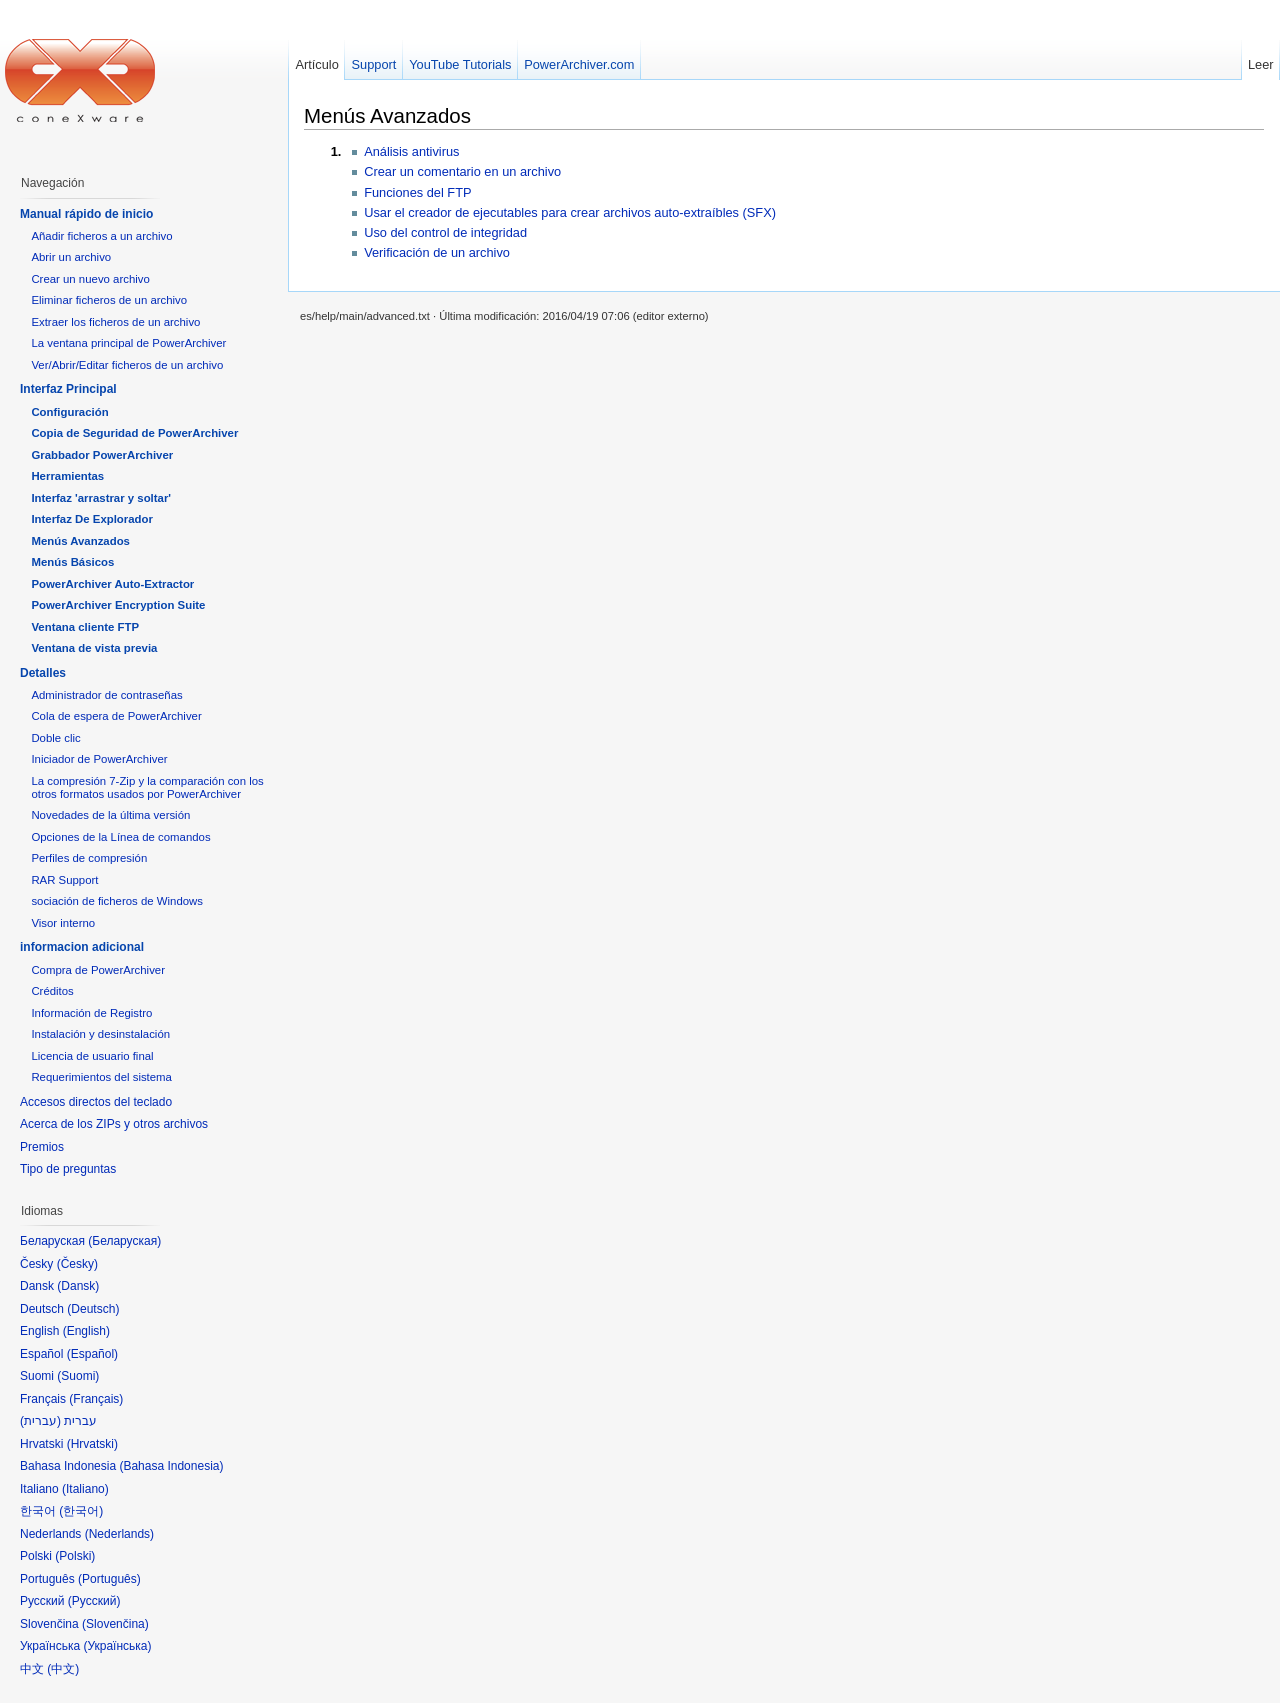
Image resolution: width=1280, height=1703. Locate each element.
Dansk (78, 1286)
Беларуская (124, 1241)
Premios (42, 1147)
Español (92, 1354)
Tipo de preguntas (68, 1169)
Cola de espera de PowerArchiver (116, 716)
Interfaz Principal (68, 389)
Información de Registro (91, 1013)
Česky (77, 1264)
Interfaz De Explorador (92, 519)
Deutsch (93, 1309)
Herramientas (67, 476)
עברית (40, 1421)
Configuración (69, 412)
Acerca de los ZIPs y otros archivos (114, 1124)
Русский (94, 1601)
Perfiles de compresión (89, 858)
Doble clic (55, 738)
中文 (63, 1669)
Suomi (78, 1376)
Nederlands (119, 1534)
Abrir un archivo (71, 257)
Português (109, 1579)
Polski (75, 1556)
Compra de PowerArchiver (98, 970)
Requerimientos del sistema (101, 1077)
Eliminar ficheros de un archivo (109, 300)
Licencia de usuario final (92, 1056)
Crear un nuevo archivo (90, 279)
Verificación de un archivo (437, 252)
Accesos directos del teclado (96, 1102)
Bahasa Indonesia (171, 1466)
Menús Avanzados (387, 115)
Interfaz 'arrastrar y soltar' (101, 498)
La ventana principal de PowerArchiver (128, 343)
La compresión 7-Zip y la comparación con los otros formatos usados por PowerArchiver (147, 787)
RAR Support (64, 880)
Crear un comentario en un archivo (462, 171)
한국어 (81, 1511)
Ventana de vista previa (94, 648)
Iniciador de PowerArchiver (99, 759)
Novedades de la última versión (110, 815)
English (86, 1331)
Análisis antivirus (411, 151)
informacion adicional (82, 947)
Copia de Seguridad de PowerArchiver (134, 433)
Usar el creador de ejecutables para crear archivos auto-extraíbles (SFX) (570, 212)
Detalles (43, 673)
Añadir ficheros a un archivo (101, 236)
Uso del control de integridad (445, 232)
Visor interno (63, 923)
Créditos (52, 991)
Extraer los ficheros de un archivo (115, 322)
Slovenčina (115, 1624)
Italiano (85, 1489)
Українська (117, 1646)
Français (96, 1399)
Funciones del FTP (417, 192)
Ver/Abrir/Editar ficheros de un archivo (127, 365)
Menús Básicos (72, 562)
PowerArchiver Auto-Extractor (112, 584)
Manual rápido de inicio (86, 214)
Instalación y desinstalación (100, 1034)
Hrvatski (92, 1444)
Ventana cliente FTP (85, 627)
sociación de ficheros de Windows (117, 901)
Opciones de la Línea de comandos (120, 837)
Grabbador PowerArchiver (102, 455)
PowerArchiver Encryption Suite (118, 605)
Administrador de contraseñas (106, 695)
